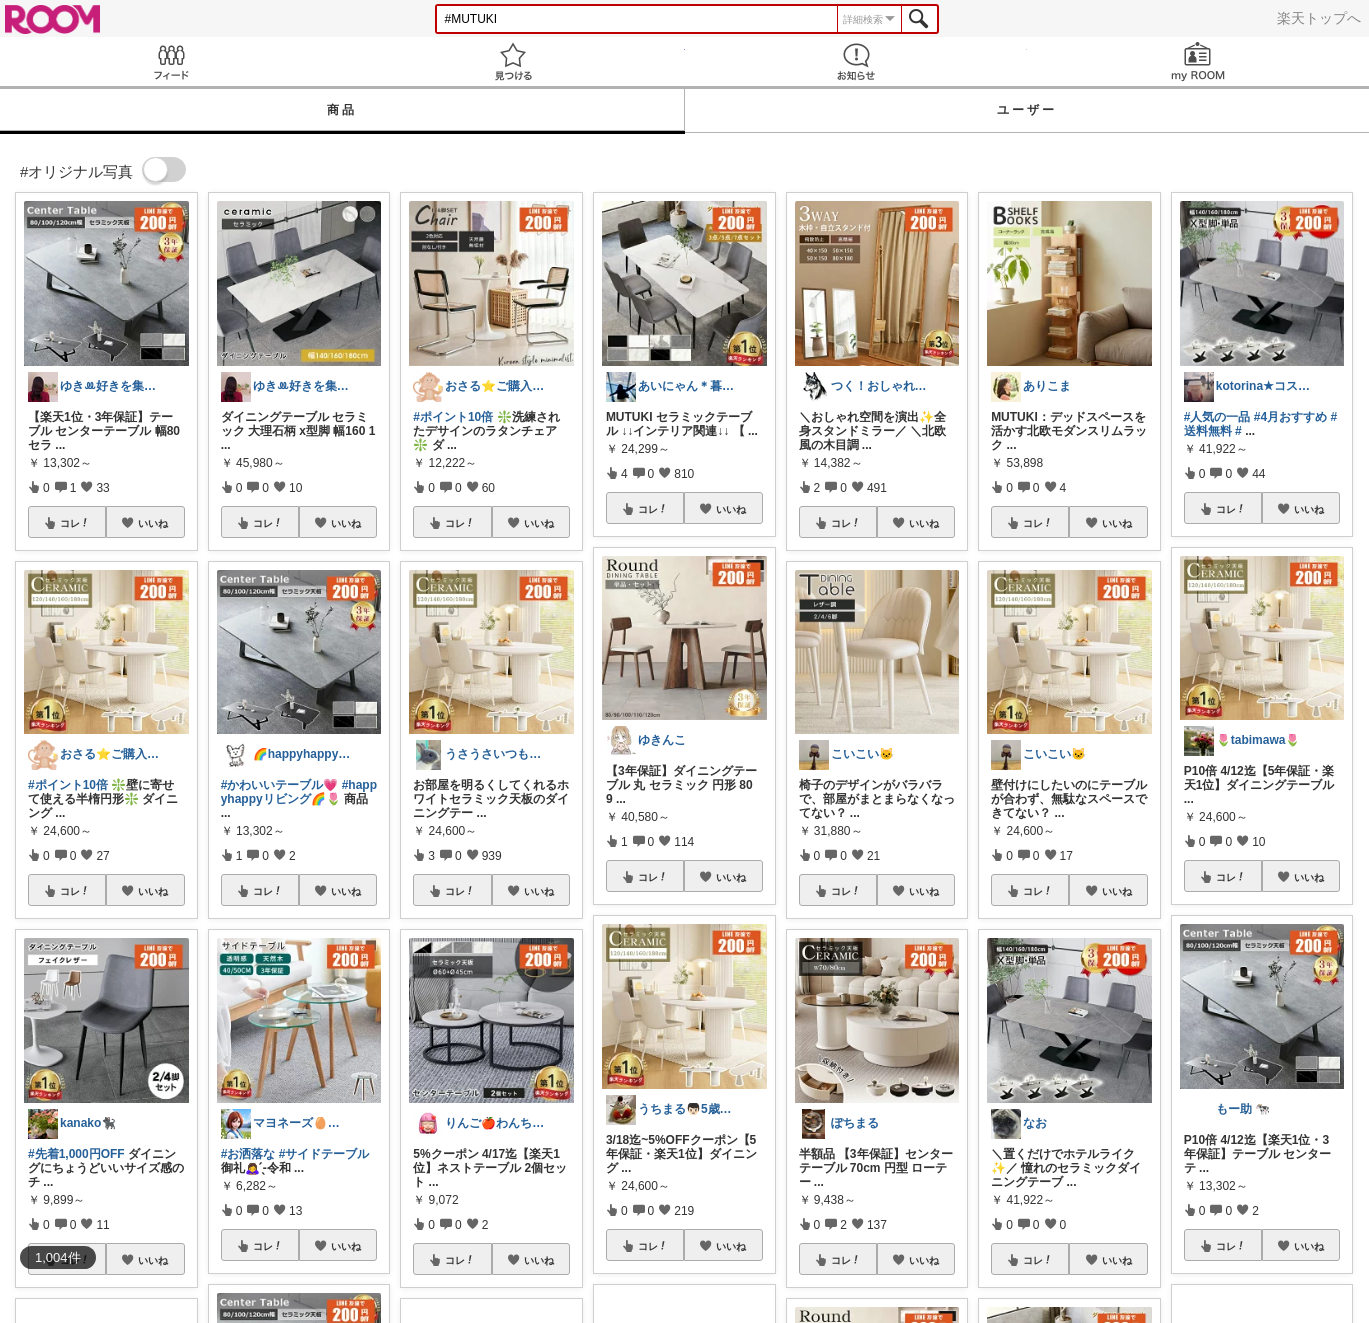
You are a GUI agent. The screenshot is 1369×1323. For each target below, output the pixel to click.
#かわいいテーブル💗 (280, 785)
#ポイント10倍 (68, 785)
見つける (513, 61)
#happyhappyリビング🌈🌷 (299, 792)
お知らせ (856, 61)
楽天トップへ (1319, 18)
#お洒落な (248, 1154)
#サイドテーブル (324, 1154)
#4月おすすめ (1290, 417)
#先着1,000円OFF (76, 1154)
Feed (171, 61)
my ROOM (1198, 61)
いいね (153, 523)
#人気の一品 (1217, 417)
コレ (75, 523)
